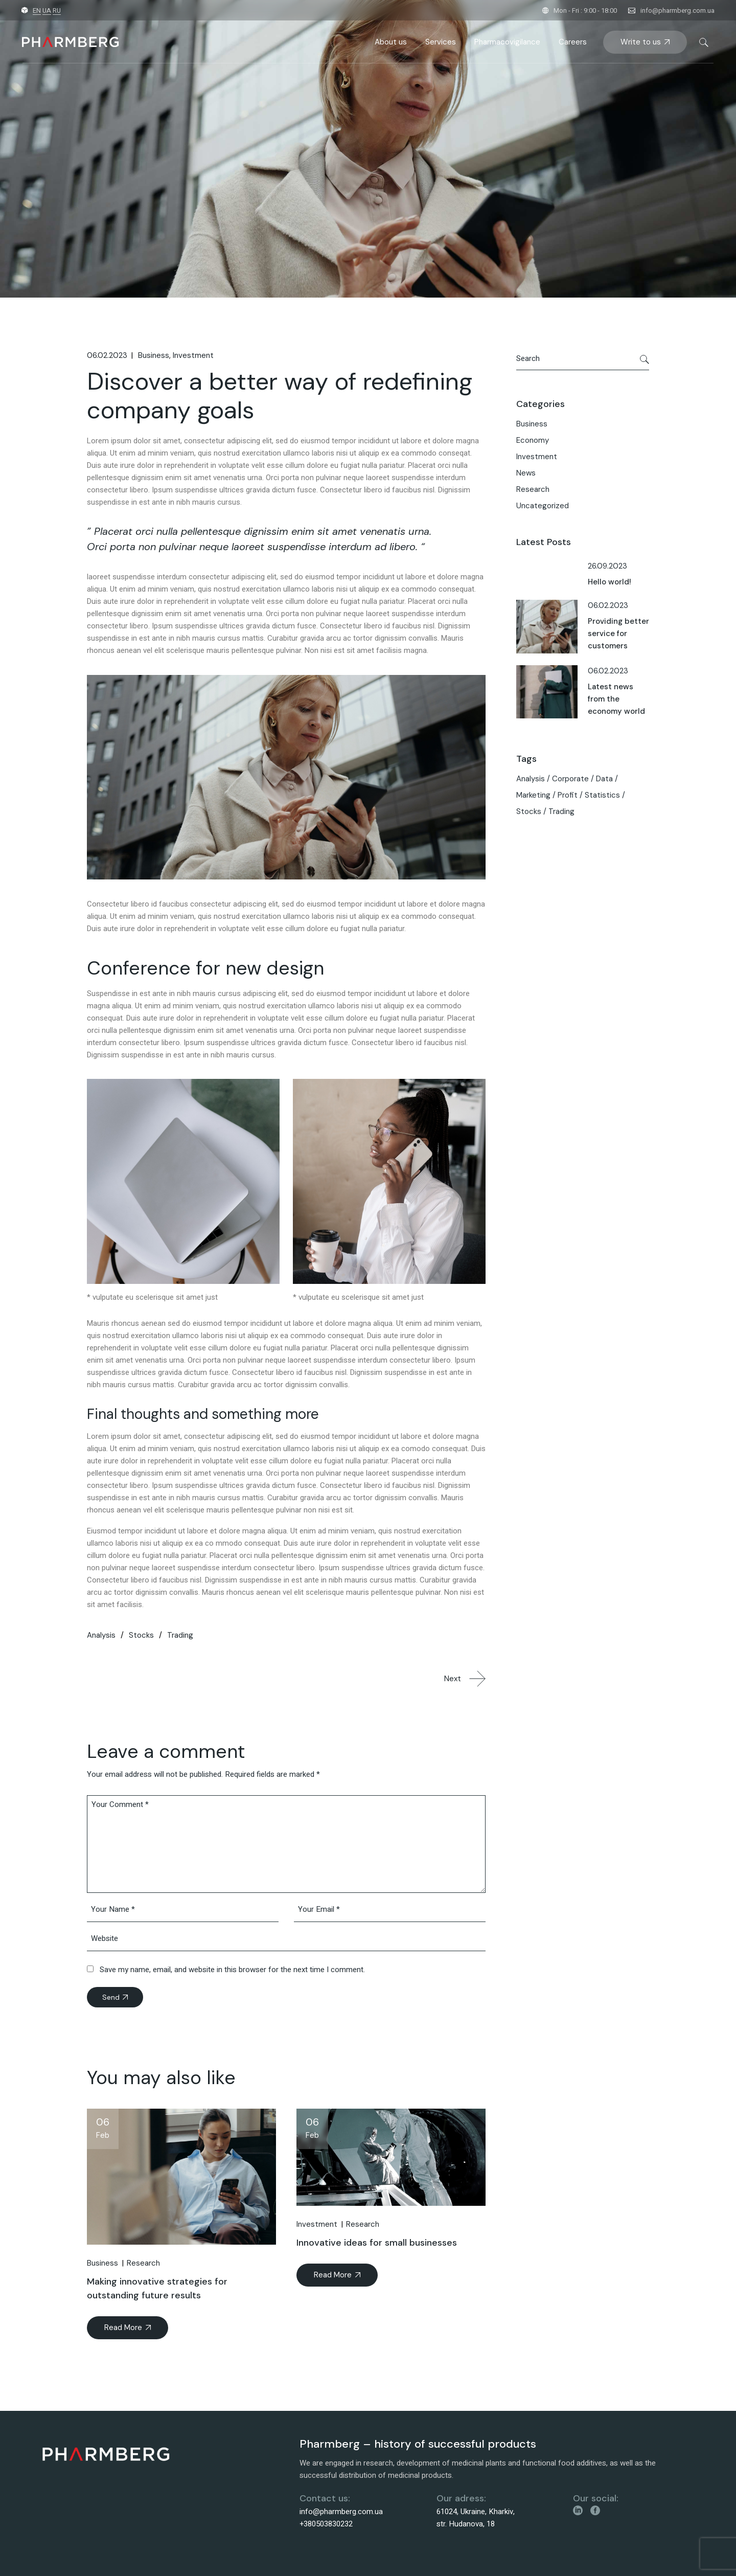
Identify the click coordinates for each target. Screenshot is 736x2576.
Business (153, 355)
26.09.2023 (607, 566)
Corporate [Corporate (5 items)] (570, 779)
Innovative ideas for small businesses (376, 2242)
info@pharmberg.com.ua (677, 10)
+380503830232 (326, 2523)
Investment (193, 355)
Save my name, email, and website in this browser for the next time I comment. (232, 1969)
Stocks (141, 1635)
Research (143, 2263)
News (526, 473)
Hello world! (609, 582)
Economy (532, 440)
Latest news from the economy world (616, 699)
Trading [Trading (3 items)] (561, 811)
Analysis (101, 1635)
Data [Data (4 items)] (604, 779)
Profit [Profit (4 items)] (568, 795)
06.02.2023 (107, 355)
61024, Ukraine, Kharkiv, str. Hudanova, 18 (475, 2517)
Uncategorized (542, 506)
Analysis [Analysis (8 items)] (530, 779)
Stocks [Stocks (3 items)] (528, 811)
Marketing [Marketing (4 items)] (533, 795)
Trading (180, 1635)
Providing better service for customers (618, 633)
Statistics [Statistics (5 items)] (602, 795)
